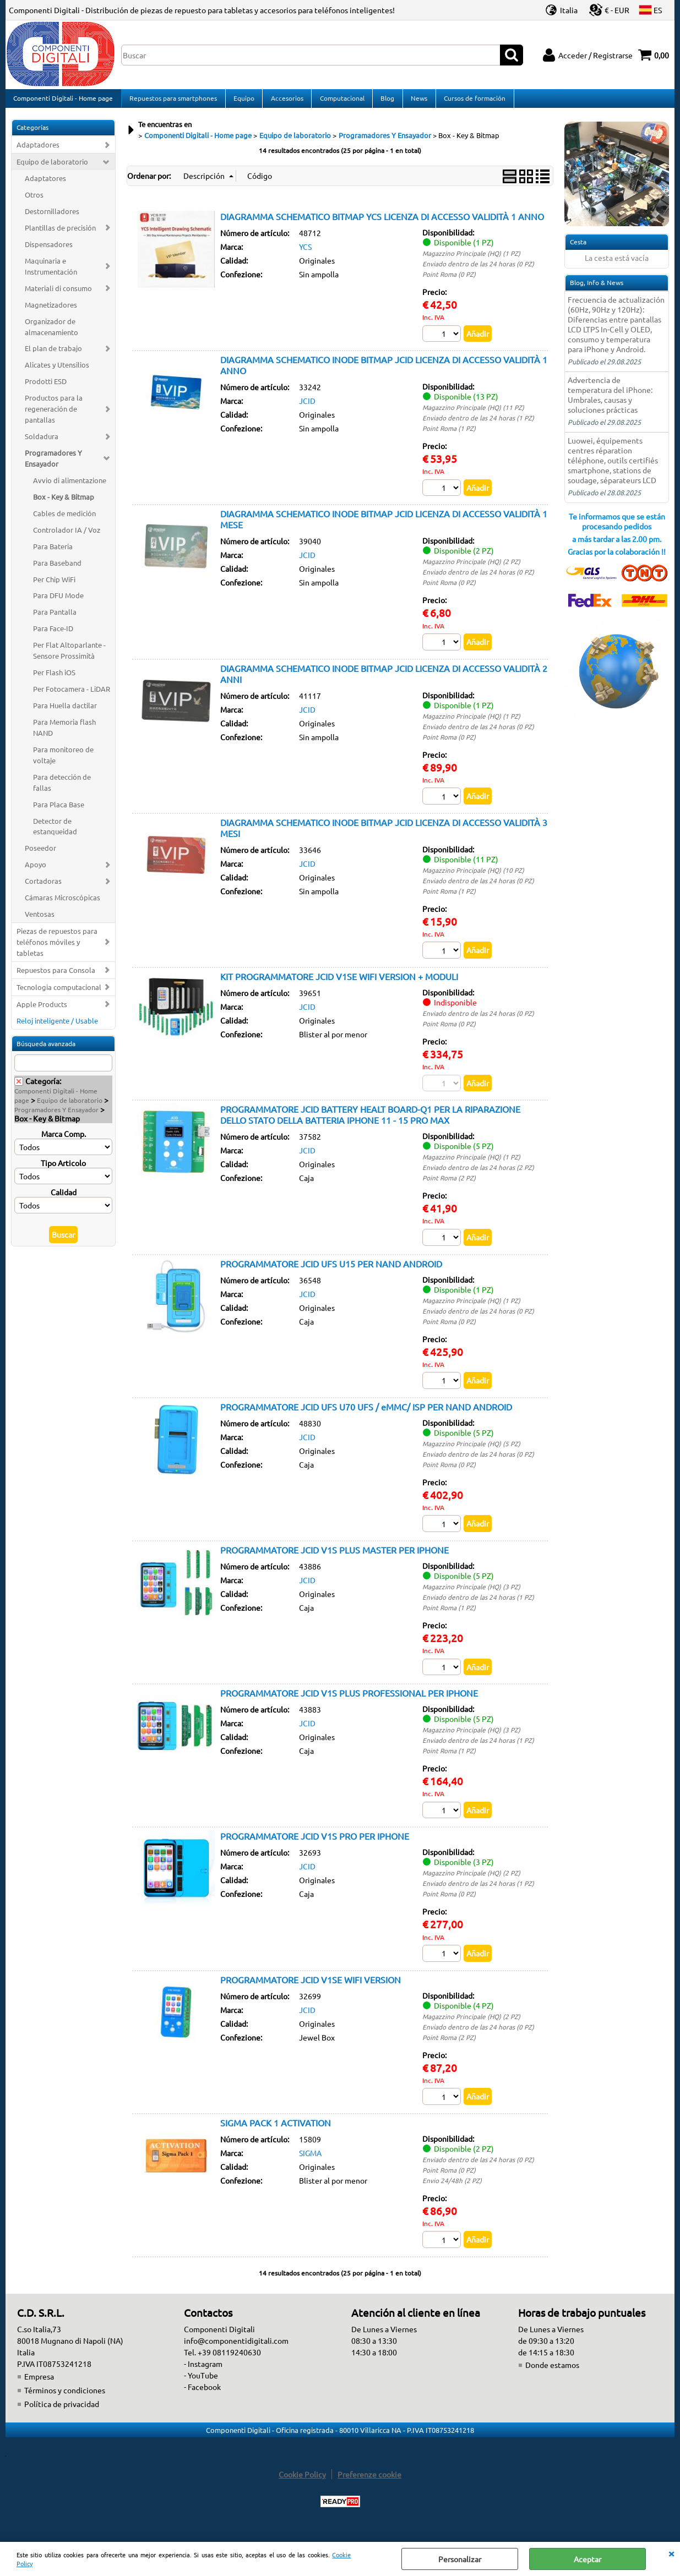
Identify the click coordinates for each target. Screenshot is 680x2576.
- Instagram (203, 2372)
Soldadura (41, 442)
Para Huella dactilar (65, 711)
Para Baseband (57, 568)
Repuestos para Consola (56, 976)
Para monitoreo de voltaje (63, 761)
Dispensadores (49, 250)
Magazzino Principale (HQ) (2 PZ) (471, 568)
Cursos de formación (471, 101)
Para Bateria (53, 552)
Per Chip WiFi (54, 585)
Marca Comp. (63, 1140)
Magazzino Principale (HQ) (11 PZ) (473, 413)
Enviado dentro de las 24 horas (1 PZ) (478, 424)
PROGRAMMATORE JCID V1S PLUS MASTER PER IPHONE (334, 1557)
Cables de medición (64, 519)
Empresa (39, 2385)
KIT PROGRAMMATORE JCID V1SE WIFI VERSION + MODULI (339, 983)
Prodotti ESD (46, 387)
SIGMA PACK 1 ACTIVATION (275, 2130)
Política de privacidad (61, 2413)
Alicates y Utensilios (57, 371)
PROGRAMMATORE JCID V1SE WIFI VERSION (310, 1987)
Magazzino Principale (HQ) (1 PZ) (471, 259)
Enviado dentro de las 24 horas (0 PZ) (478, 269)
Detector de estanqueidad (55, 832)
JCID (307, 407)
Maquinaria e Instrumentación (51, 272)
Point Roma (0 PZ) (449, 280)
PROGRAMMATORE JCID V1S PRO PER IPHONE (314, 1844)
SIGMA (310, 2161)
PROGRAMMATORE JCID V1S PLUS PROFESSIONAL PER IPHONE (349, 1701)
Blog (385, 101)
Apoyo (35, 871)
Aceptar (587, 2559)
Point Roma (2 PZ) (449, 1185)
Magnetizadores (51, 310)
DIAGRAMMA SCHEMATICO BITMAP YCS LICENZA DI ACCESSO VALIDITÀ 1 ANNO (382, 222)
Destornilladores (52, 217)
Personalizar (459, 2559)
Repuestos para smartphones (172, 101)
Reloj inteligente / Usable (57, 1026)
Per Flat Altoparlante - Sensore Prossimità (69, 657)
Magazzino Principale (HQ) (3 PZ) (471, 1594)
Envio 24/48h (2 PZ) (452, 2188)
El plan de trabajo (53, 354)
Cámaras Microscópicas (62, 904)
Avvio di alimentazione (69, 486)
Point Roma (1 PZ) (449, 434)
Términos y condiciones (64, 2399)
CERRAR (671, 2552)
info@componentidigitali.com (236, 2349)
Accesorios (285, 101)
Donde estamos (552, 2373)
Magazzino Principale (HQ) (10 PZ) (473, 877)
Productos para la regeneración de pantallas (54, 415)
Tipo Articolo (63, 1169)
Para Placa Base (58, 810)
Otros (34, 201)
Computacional (340, 101)
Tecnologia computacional (59, 993)
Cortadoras (43, 887)
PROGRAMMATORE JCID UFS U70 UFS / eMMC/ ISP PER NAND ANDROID (366, 1414)
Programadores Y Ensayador (53, 464)
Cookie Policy (302, 2483)
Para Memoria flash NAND (64, 733)
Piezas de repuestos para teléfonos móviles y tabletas (57, 948)
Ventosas (40, 920)
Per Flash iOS (54, 678)
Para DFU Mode (58, 601)
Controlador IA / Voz (66, 535)
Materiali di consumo (58, 294)
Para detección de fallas (62, 788)
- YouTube (201, 2384)
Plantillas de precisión (60, 233)
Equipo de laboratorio (52, 168)
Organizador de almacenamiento (51, 332)
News (416, 101)
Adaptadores (38, 151)
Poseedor (40, 854)
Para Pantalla (55, 618)
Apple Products (42, 1010)
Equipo (242, 101)
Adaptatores (45, 184)
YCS (305, 253)
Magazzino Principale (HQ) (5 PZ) (471, 1451)
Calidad (64, 1198)
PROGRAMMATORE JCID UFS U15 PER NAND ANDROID (331, 1270)
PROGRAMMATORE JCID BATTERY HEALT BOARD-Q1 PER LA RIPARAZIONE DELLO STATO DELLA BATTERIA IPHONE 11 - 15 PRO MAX (370, 1122)
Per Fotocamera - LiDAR (71, 695)
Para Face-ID (53, 634)
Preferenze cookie (369, 2483)
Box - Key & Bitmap (63, 502)
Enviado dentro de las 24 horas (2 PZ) (478, 1175)
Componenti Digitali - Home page (63, 101)
